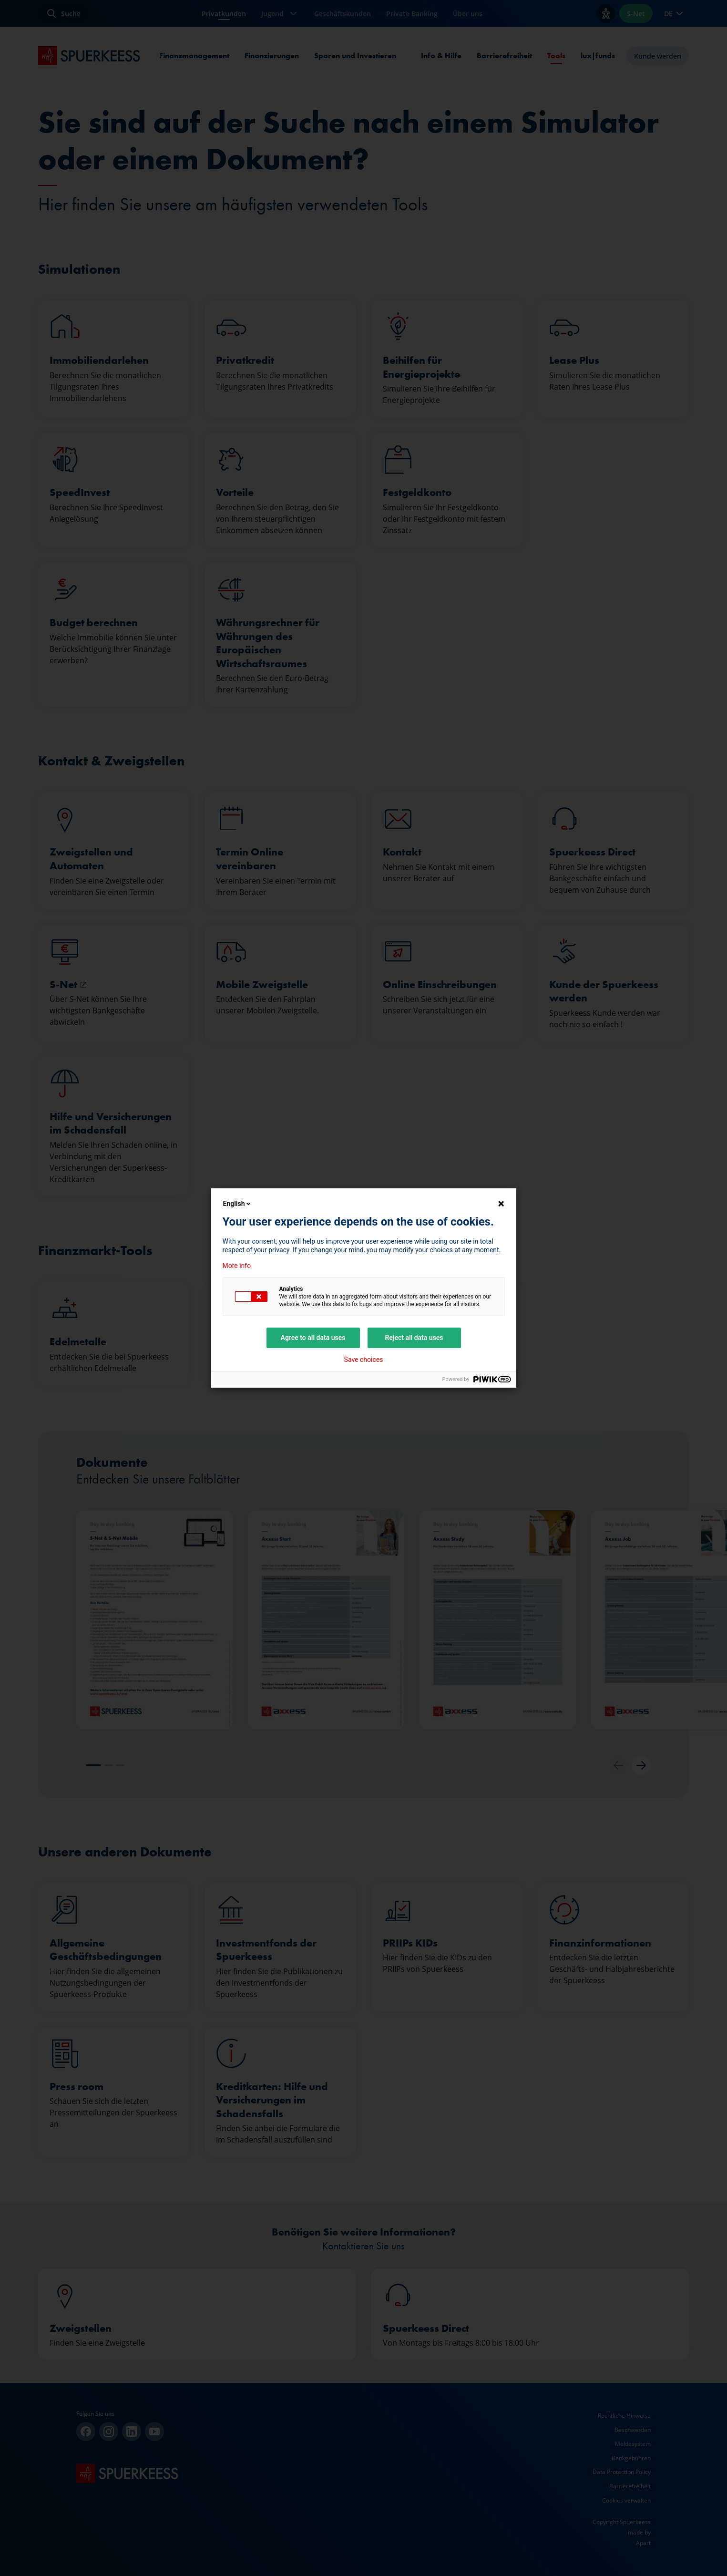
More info (237, 1265)
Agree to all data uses (313, 1337)
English (238, 1203)
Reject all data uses (414, 1337)
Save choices (363, 1359)
